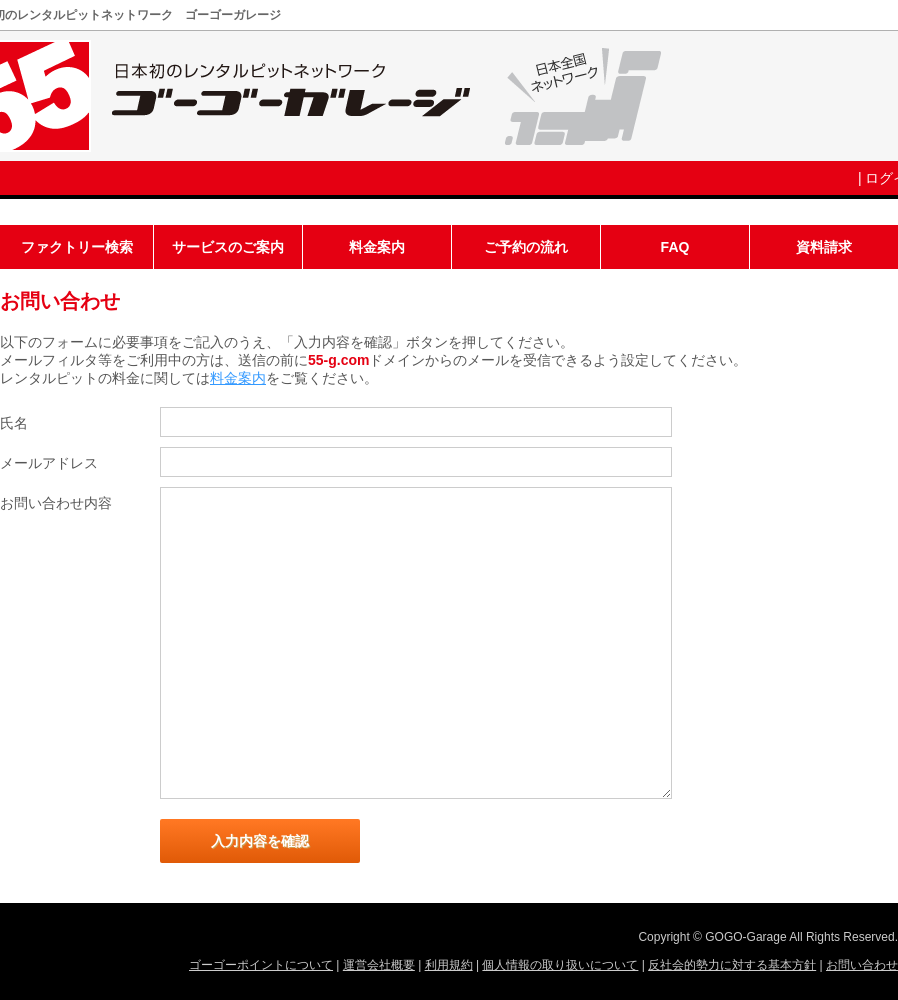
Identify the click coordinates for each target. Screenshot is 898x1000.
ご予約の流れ (526, 247)
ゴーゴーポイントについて (261, 965)
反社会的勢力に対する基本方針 (732, 965)
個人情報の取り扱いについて (560, 965)
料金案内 (377, 247)
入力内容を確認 (260, 841)
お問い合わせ (862, 965)
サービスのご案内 (228, 247)
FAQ (675, 247)
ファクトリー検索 (77, 247)
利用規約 (449, 965)
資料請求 (824, 247)
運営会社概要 (379, 965)
